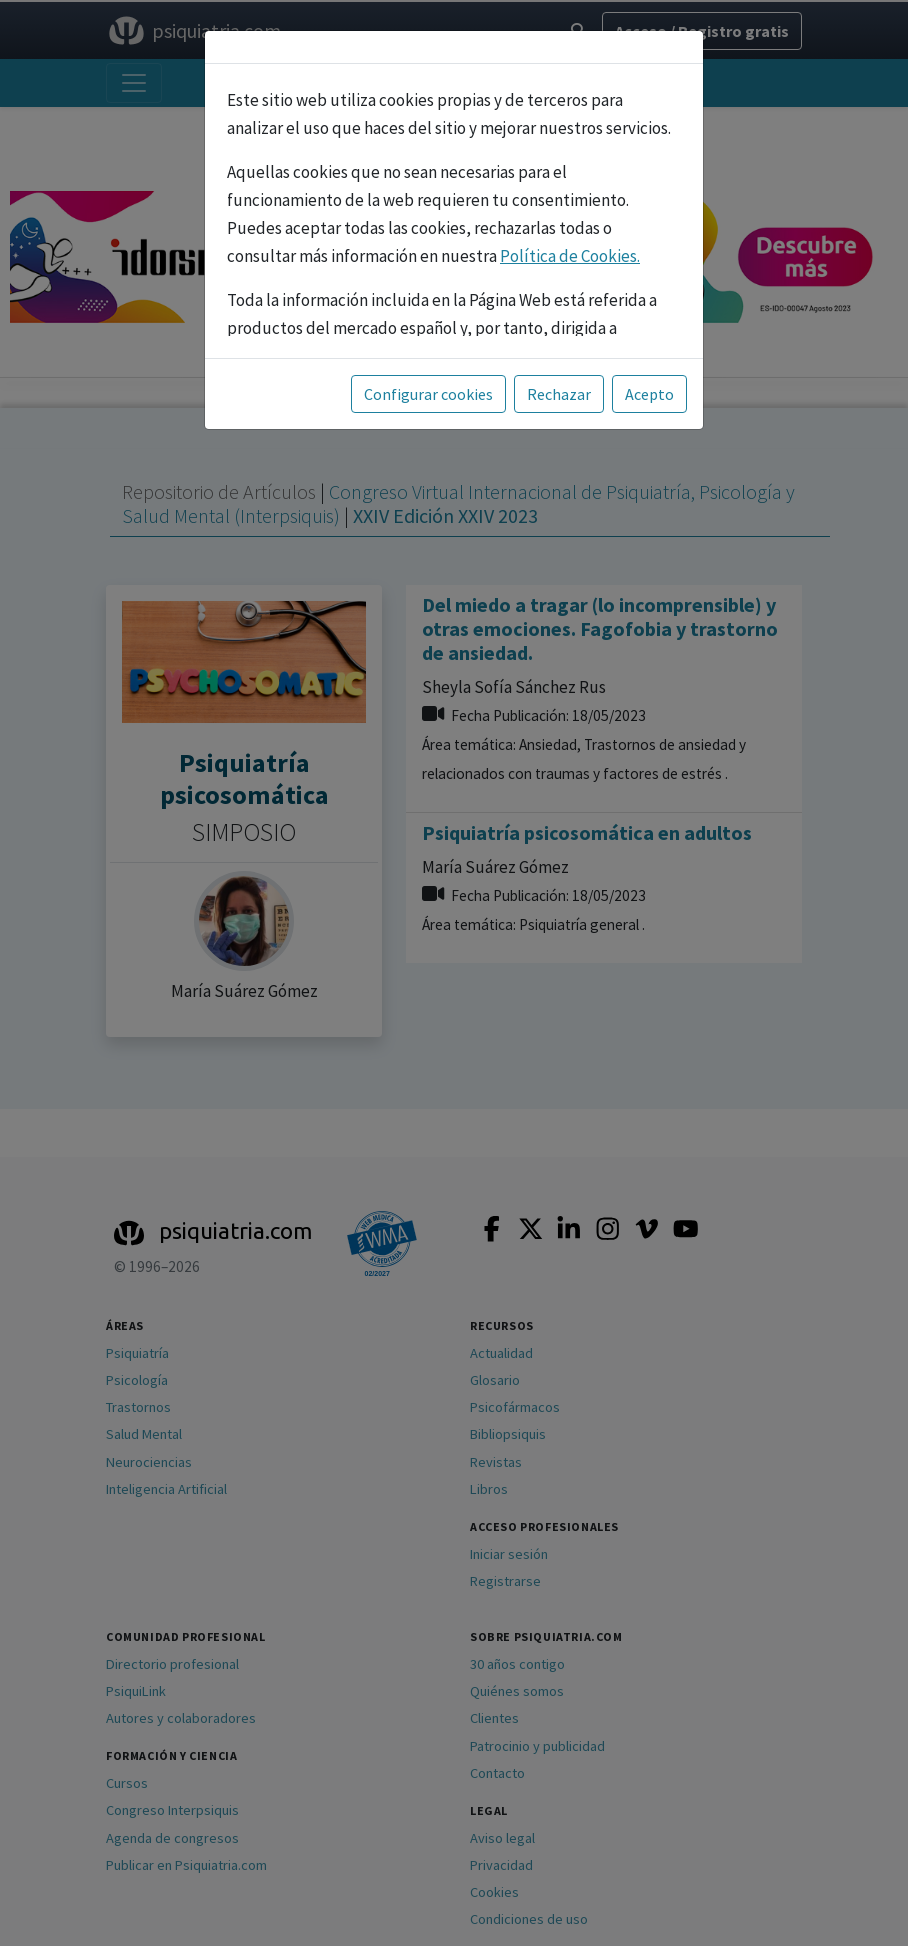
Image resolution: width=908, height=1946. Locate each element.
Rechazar (559, 394)
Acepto (649, 394)
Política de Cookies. (570, 256)
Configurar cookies (428, 394)
